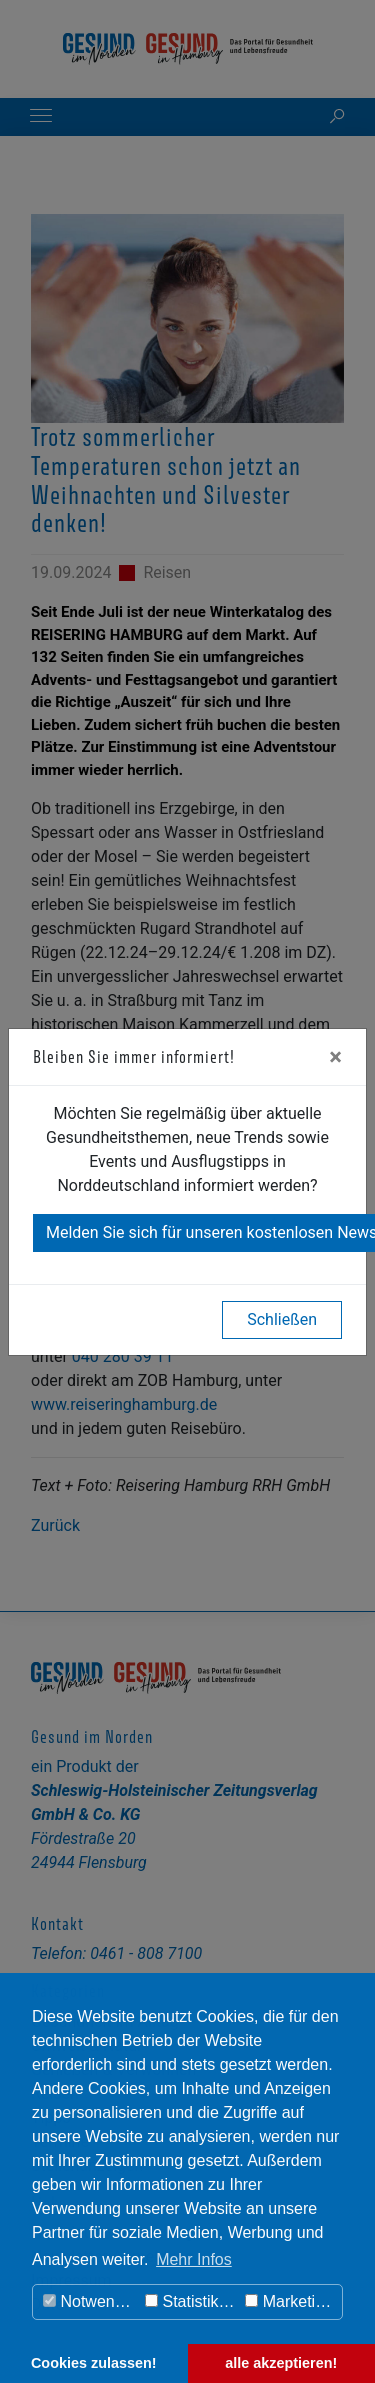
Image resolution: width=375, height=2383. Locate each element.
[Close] (335, 1057)
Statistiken (190, 2301)
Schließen (282, 1319)
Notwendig (89, 2301)
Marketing (289, 2301)
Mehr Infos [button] (194, 2259)
